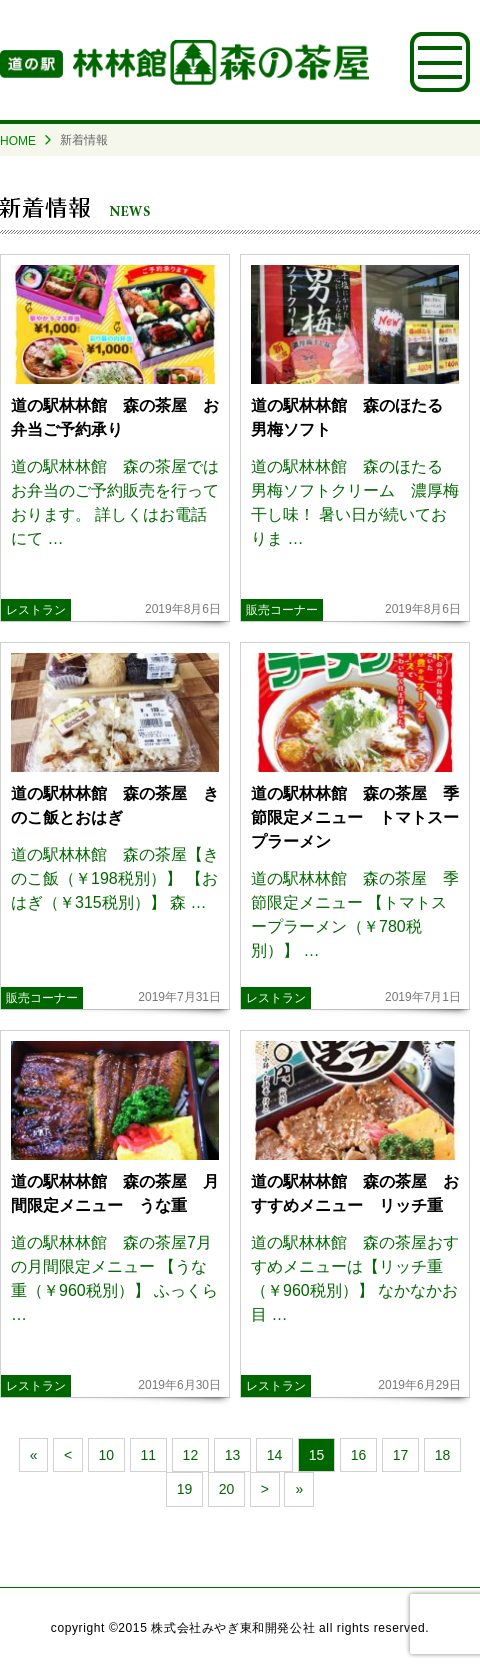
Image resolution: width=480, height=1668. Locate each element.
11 (149, 1455)
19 (185, 1489)
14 (275, 1455)
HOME (18, 141)
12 (191, 1455)
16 (359, 1455)
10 (107, 1455)
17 (401, 1455)
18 (443, 1455)
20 (227, 1489)
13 (233, 1455)
